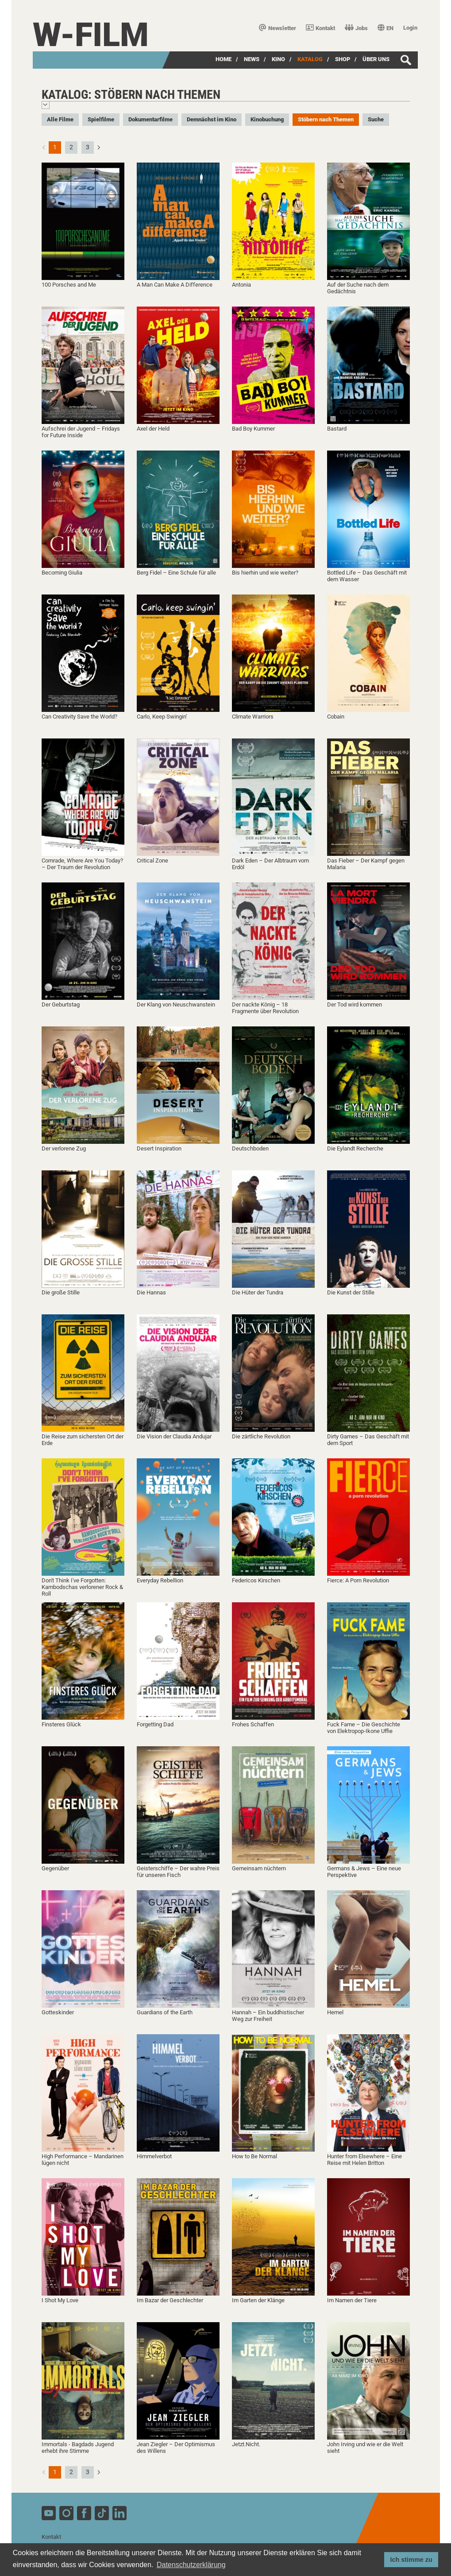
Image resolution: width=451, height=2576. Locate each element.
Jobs (356, 28)
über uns (375, 59)
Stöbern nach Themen (326, 119)
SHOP (342, 59)
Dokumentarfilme (150, 119)
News (251, 59)
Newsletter (277, 28)
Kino (278, 59)
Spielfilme (101, 119)
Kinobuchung (267, 119)
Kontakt (320, 28)
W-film (91, 35)
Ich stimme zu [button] (411, 2559)
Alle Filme (60, 119)
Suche (376, 119)
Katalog (310, 59)
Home (223, 59)
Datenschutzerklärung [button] (191, 2564)
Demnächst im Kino (211, 119)
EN (385, 28)
